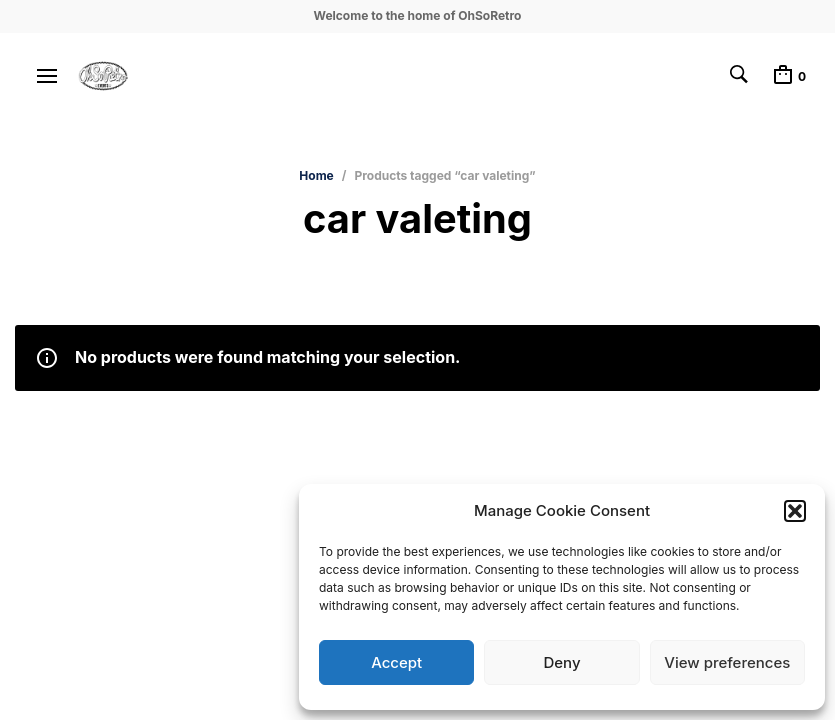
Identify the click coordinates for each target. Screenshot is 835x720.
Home (316, 175)
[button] (795, 511)
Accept (396, 662)
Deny (561, 662)
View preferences (727, 662)
